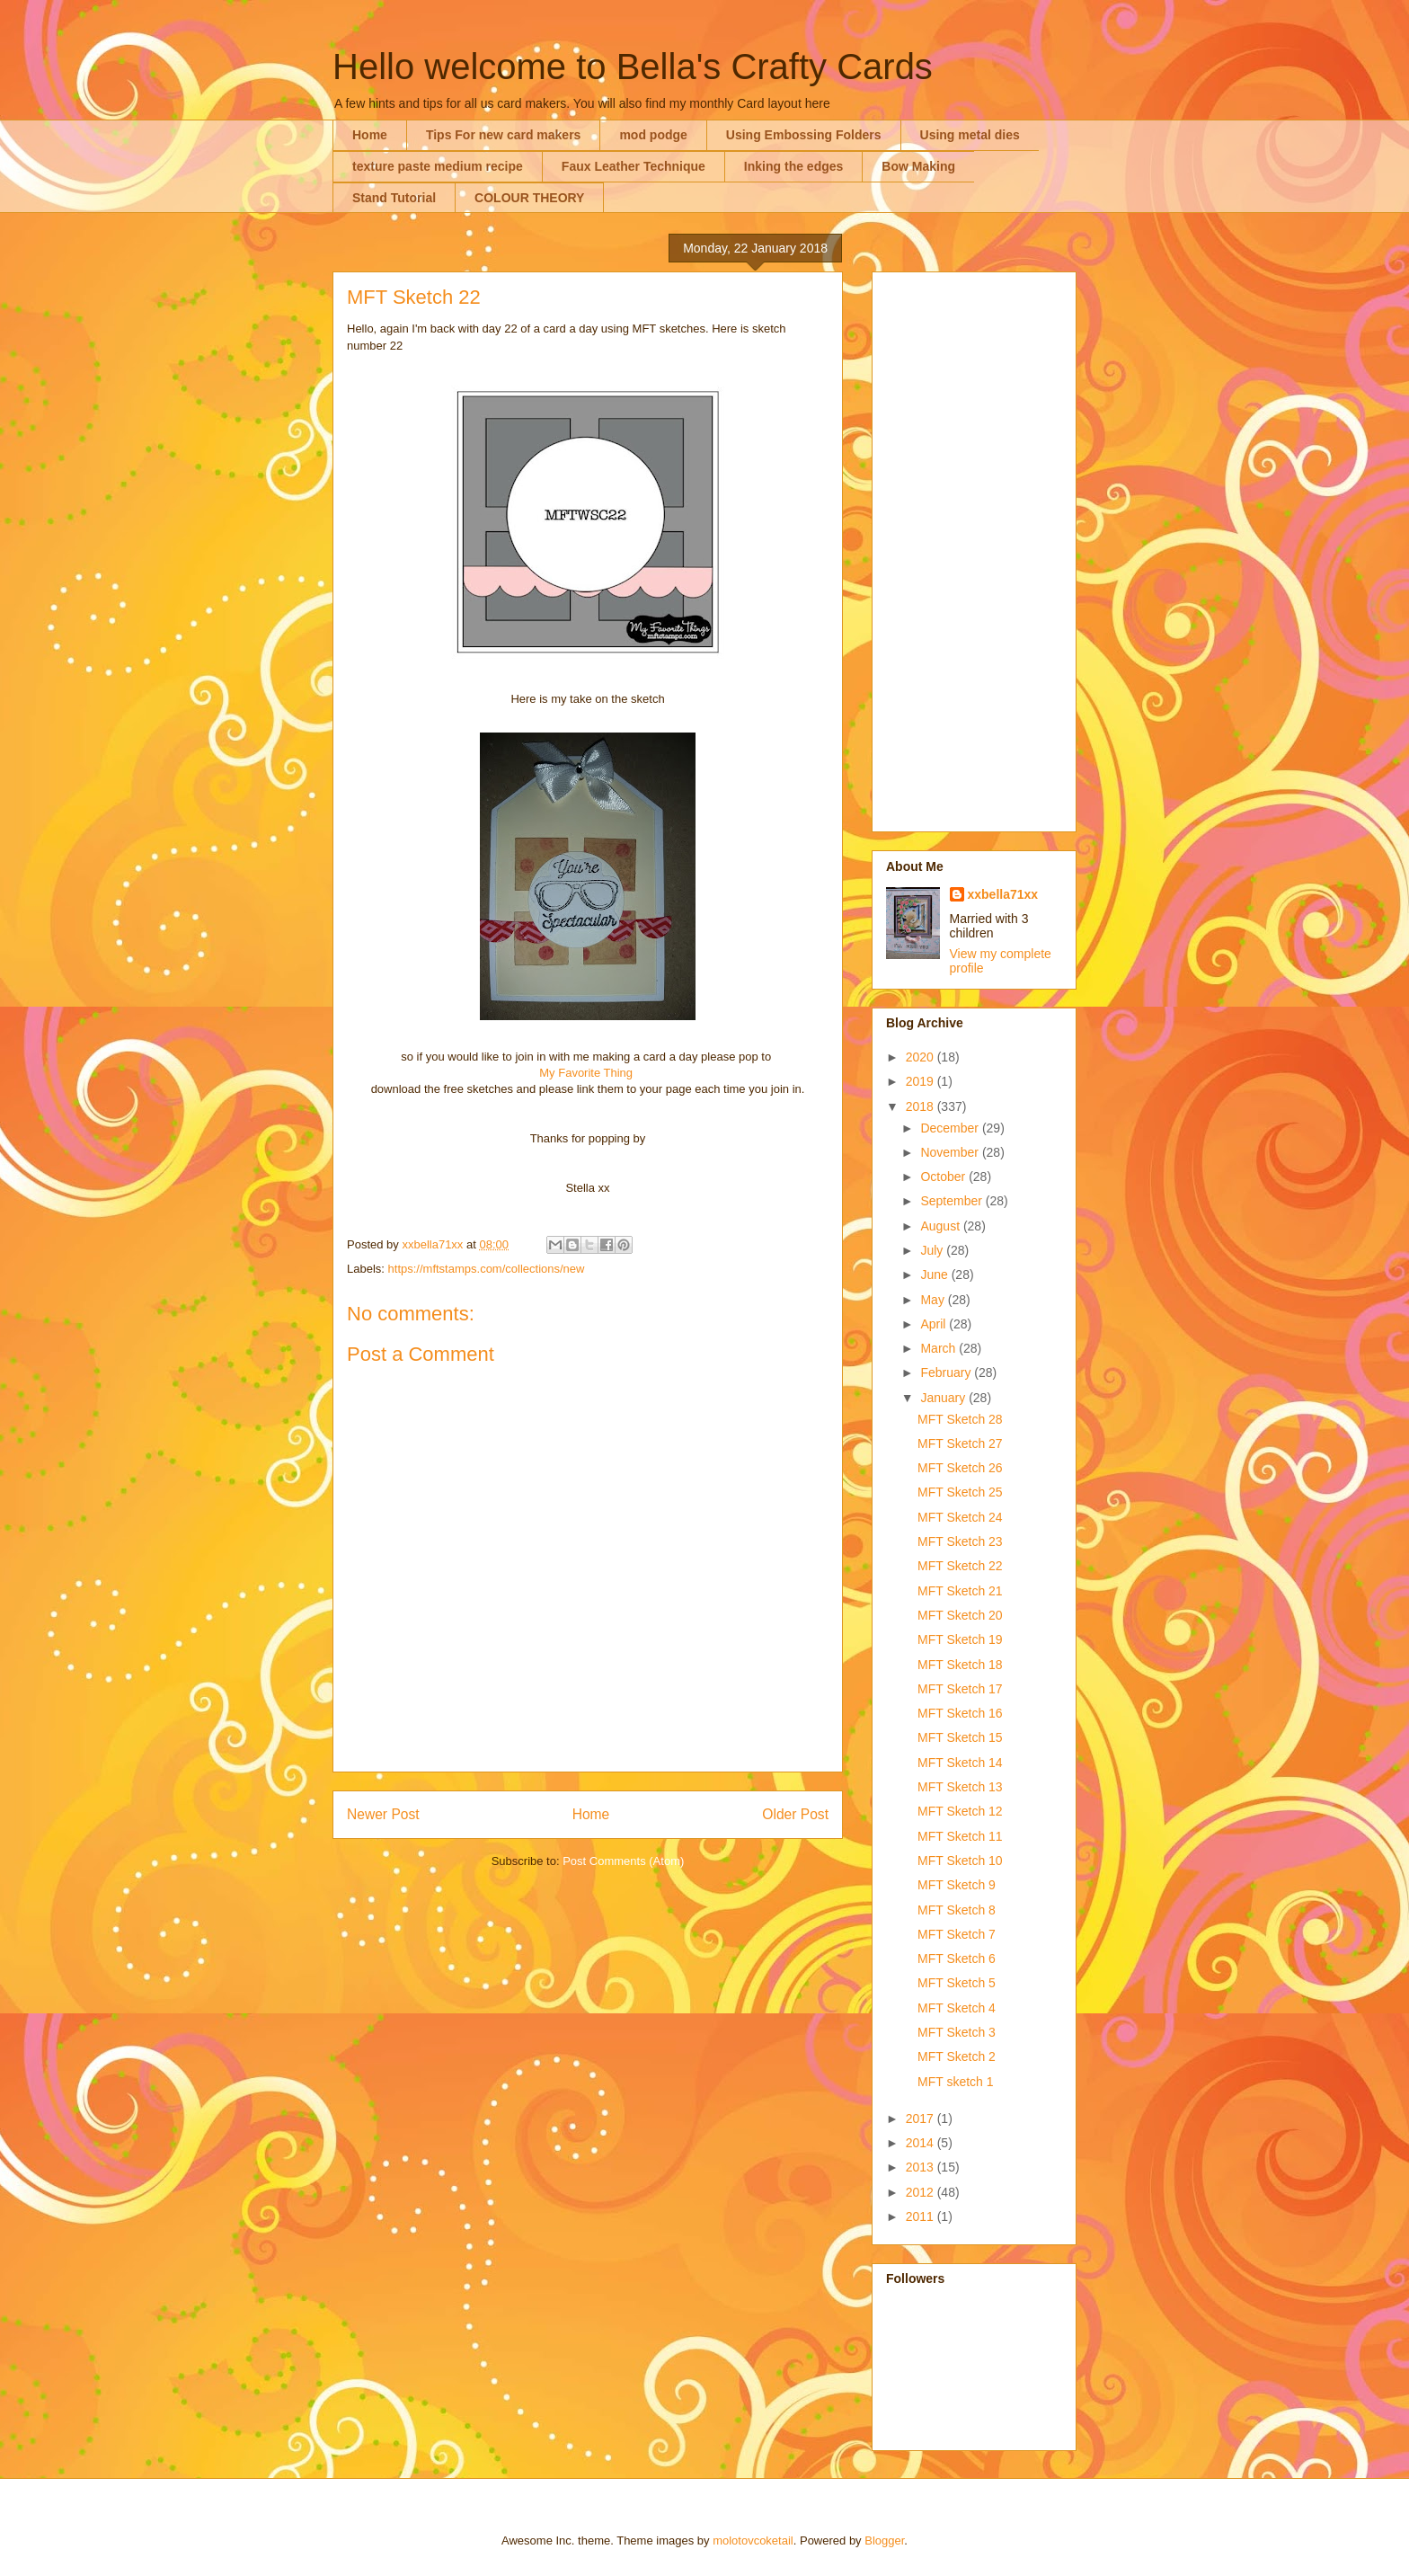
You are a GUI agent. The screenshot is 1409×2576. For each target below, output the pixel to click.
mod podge (653, 135)
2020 (921, 1057)
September (952, 1201)
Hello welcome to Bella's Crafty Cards (632, 66)
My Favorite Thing (586, 1072)
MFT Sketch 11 (960, 1836)
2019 (921, 1081)
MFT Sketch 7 (956, 1934)
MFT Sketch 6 (956, 1958)
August (941, 1226)
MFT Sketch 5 (956, 1983)
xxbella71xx (1003, 894)
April (934, 1324)
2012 (921, 2192)
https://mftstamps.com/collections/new (486, 1268)
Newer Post (383, 1814)
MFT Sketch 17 (960, 1689)
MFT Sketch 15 (960, 1737)
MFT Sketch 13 (960, 1787)
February (947, 1372)
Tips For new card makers (503, 135)
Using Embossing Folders (804, 135)
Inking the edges (793, 166)
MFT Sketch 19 (960, 1639)
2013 (921, 2167)
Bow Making (918, 166)
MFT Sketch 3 (956, 2032)
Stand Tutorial (394, 198)
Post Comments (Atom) (623, 1861)
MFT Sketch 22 (960, 1566)
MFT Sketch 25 (960, 1492)
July (933, 1250)
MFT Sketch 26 (960, 1468)
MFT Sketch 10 (960, 1860)
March (939, 1348)
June (935, 1274)
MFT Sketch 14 (960, 1762)
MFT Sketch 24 (960, 1517)
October (944, 1176)
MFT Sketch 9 (956, 1885)
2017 (921, 2118)
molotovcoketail (753, 2540)
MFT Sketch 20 (960, 1615)
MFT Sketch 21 (960, 1591)
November (950, 1152)
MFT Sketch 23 (960, 1541)
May (933, 1299)
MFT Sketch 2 (956, 2056)
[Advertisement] (974, 548)
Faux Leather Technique (633, 166)
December (950, 1128)
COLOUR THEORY (529, 198)
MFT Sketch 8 (956, 1910)
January (944, 1397)
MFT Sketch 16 (960, 1713)
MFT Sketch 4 (956, 2008)
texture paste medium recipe (437, 166)
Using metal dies (970, 135)
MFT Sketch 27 (960, 1443)
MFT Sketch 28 (960, 1419)
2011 (921, 2216)
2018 (921, 1106)
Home (369, 135)
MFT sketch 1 (955, 2081)
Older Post (795, 1814)
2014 (921, 2143)
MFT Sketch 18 (960, 1664)
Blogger (884, 2540)
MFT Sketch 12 (960, 1811)
